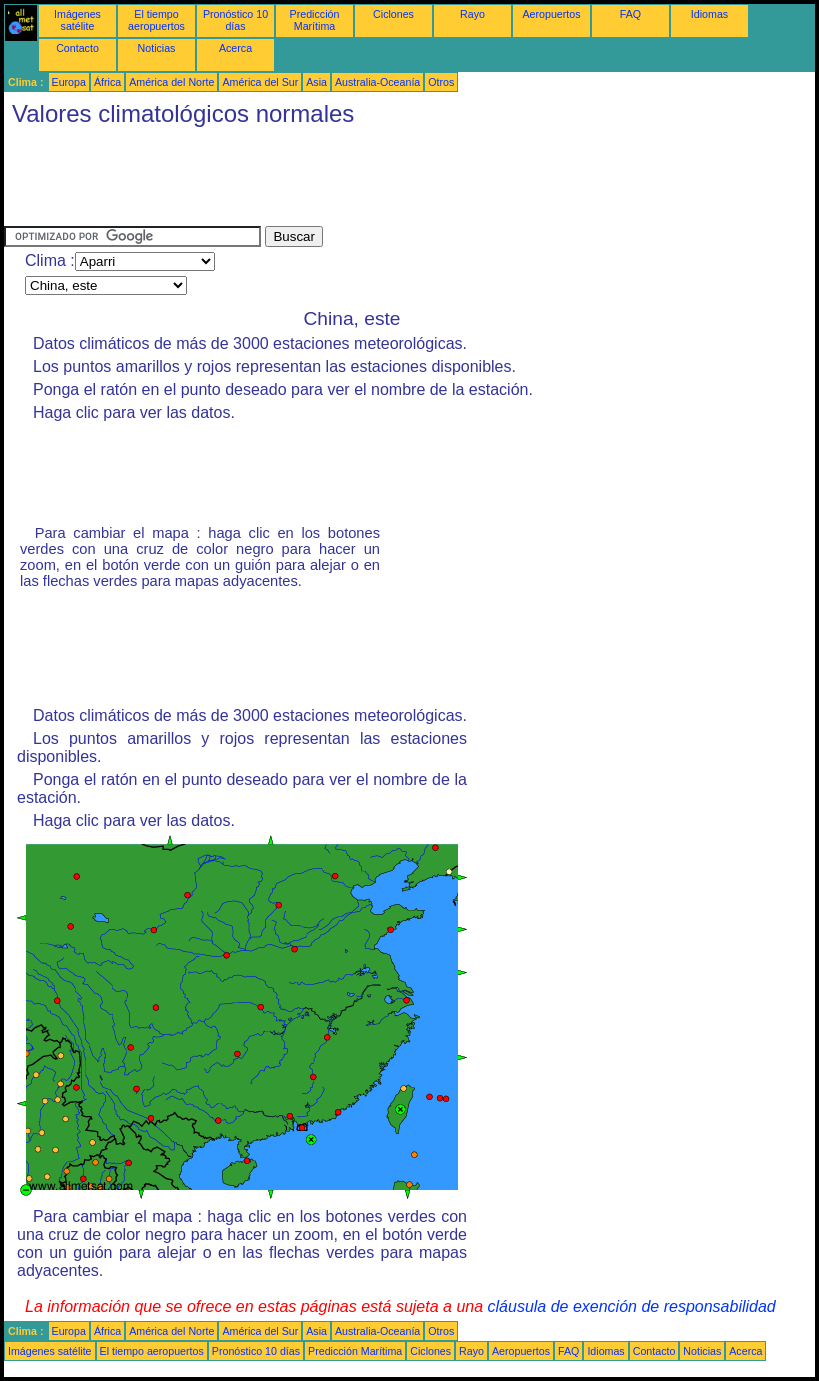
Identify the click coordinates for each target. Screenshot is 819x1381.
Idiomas (709, 14)
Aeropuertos (551, 14)
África (107, 82)
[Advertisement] (368, 181)
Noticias (157, 48)
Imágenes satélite (77, 20)
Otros (441, 82)
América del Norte (171, 82)
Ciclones (393, 14)
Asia (316, 82)
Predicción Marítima (315, 20)
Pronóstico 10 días (235, 20)
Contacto (77, 48)
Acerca (235, 48)
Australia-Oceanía (377, 82)
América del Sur (260, 82)
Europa (69, 82)
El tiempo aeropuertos (156, 20)
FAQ (630, 14)
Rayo (472, 14)
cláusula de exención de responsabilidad (632, 1306)
